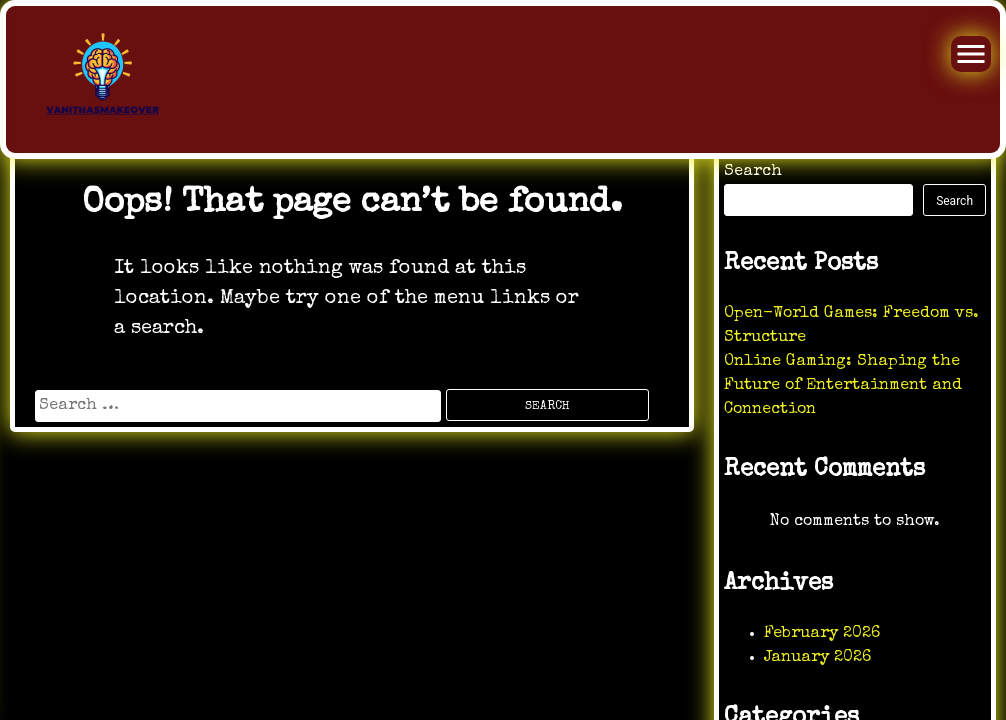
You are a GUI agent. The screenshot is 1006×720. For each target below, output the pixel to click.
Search (753, 172)
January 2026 (817, 658)
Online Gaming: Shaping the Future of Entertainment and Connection (843, 386)
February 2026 (822, 634)
